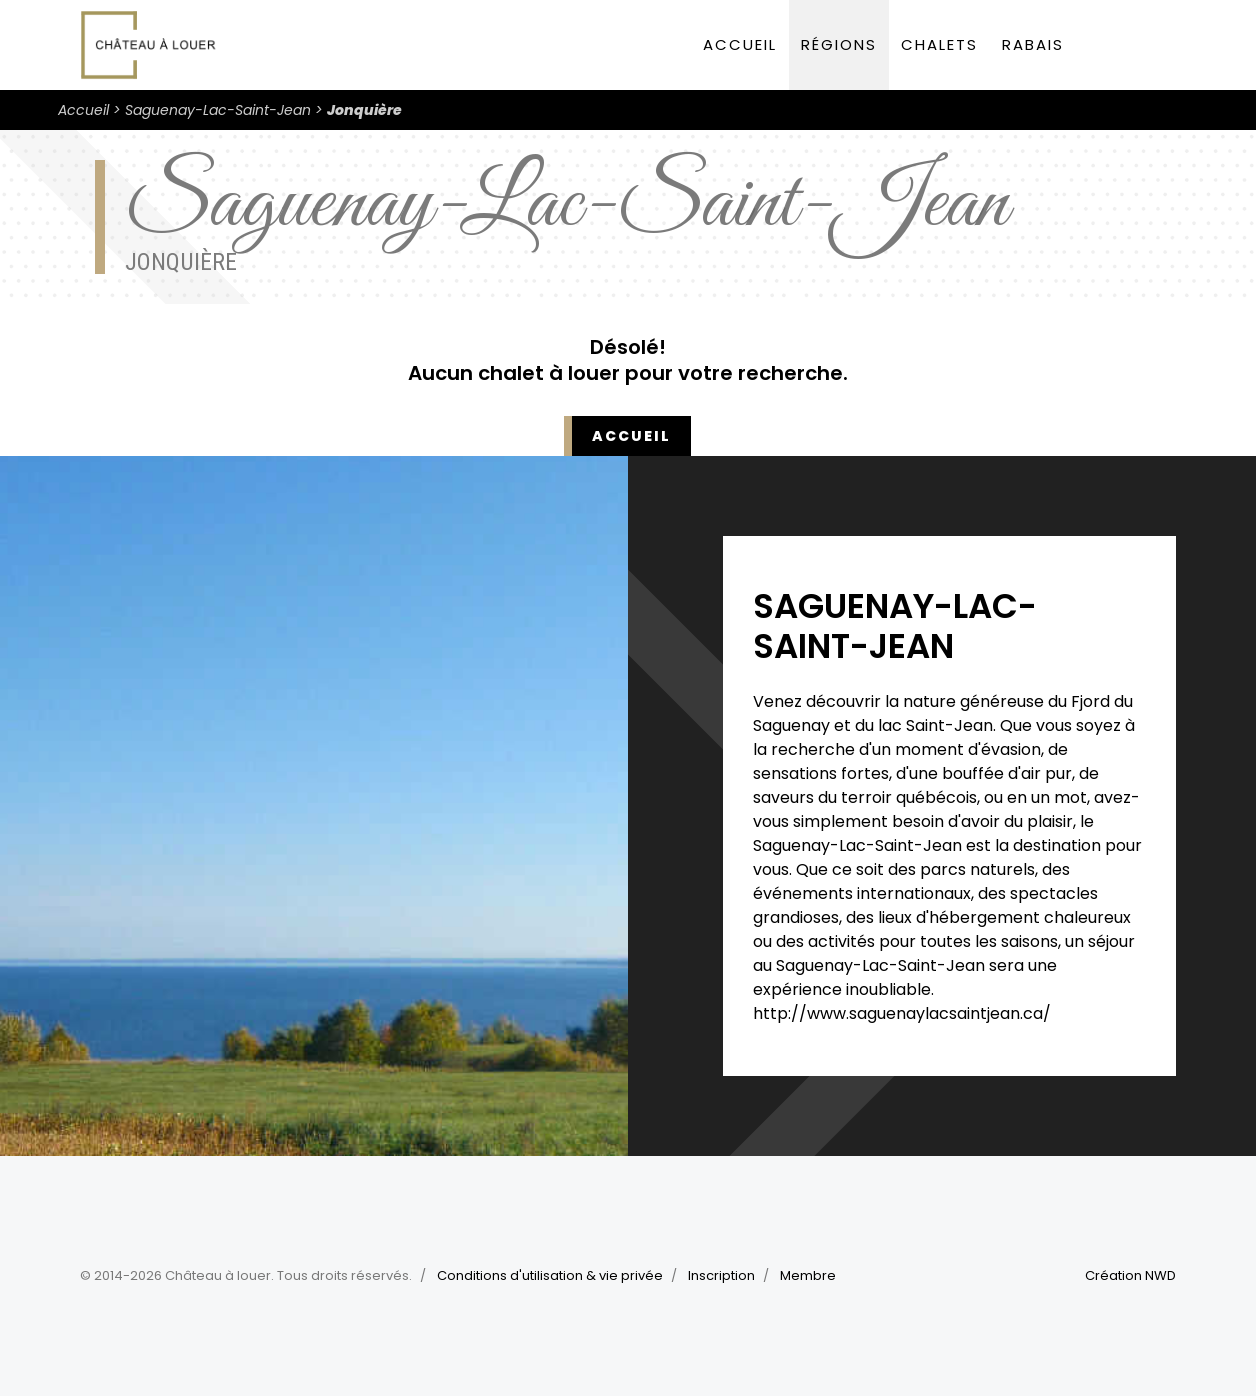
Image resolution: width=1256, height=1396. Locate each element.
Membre (808, 1275)
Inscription (721, 1275)
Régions (839, 44)
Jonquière (364, 110)
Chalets (939, 44)
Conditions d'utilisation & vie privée (550, 1275)
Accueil (740, 44)
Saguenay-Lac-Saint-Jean (218, 110)
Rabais (1033, 44)
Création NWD (1130, 1275)
